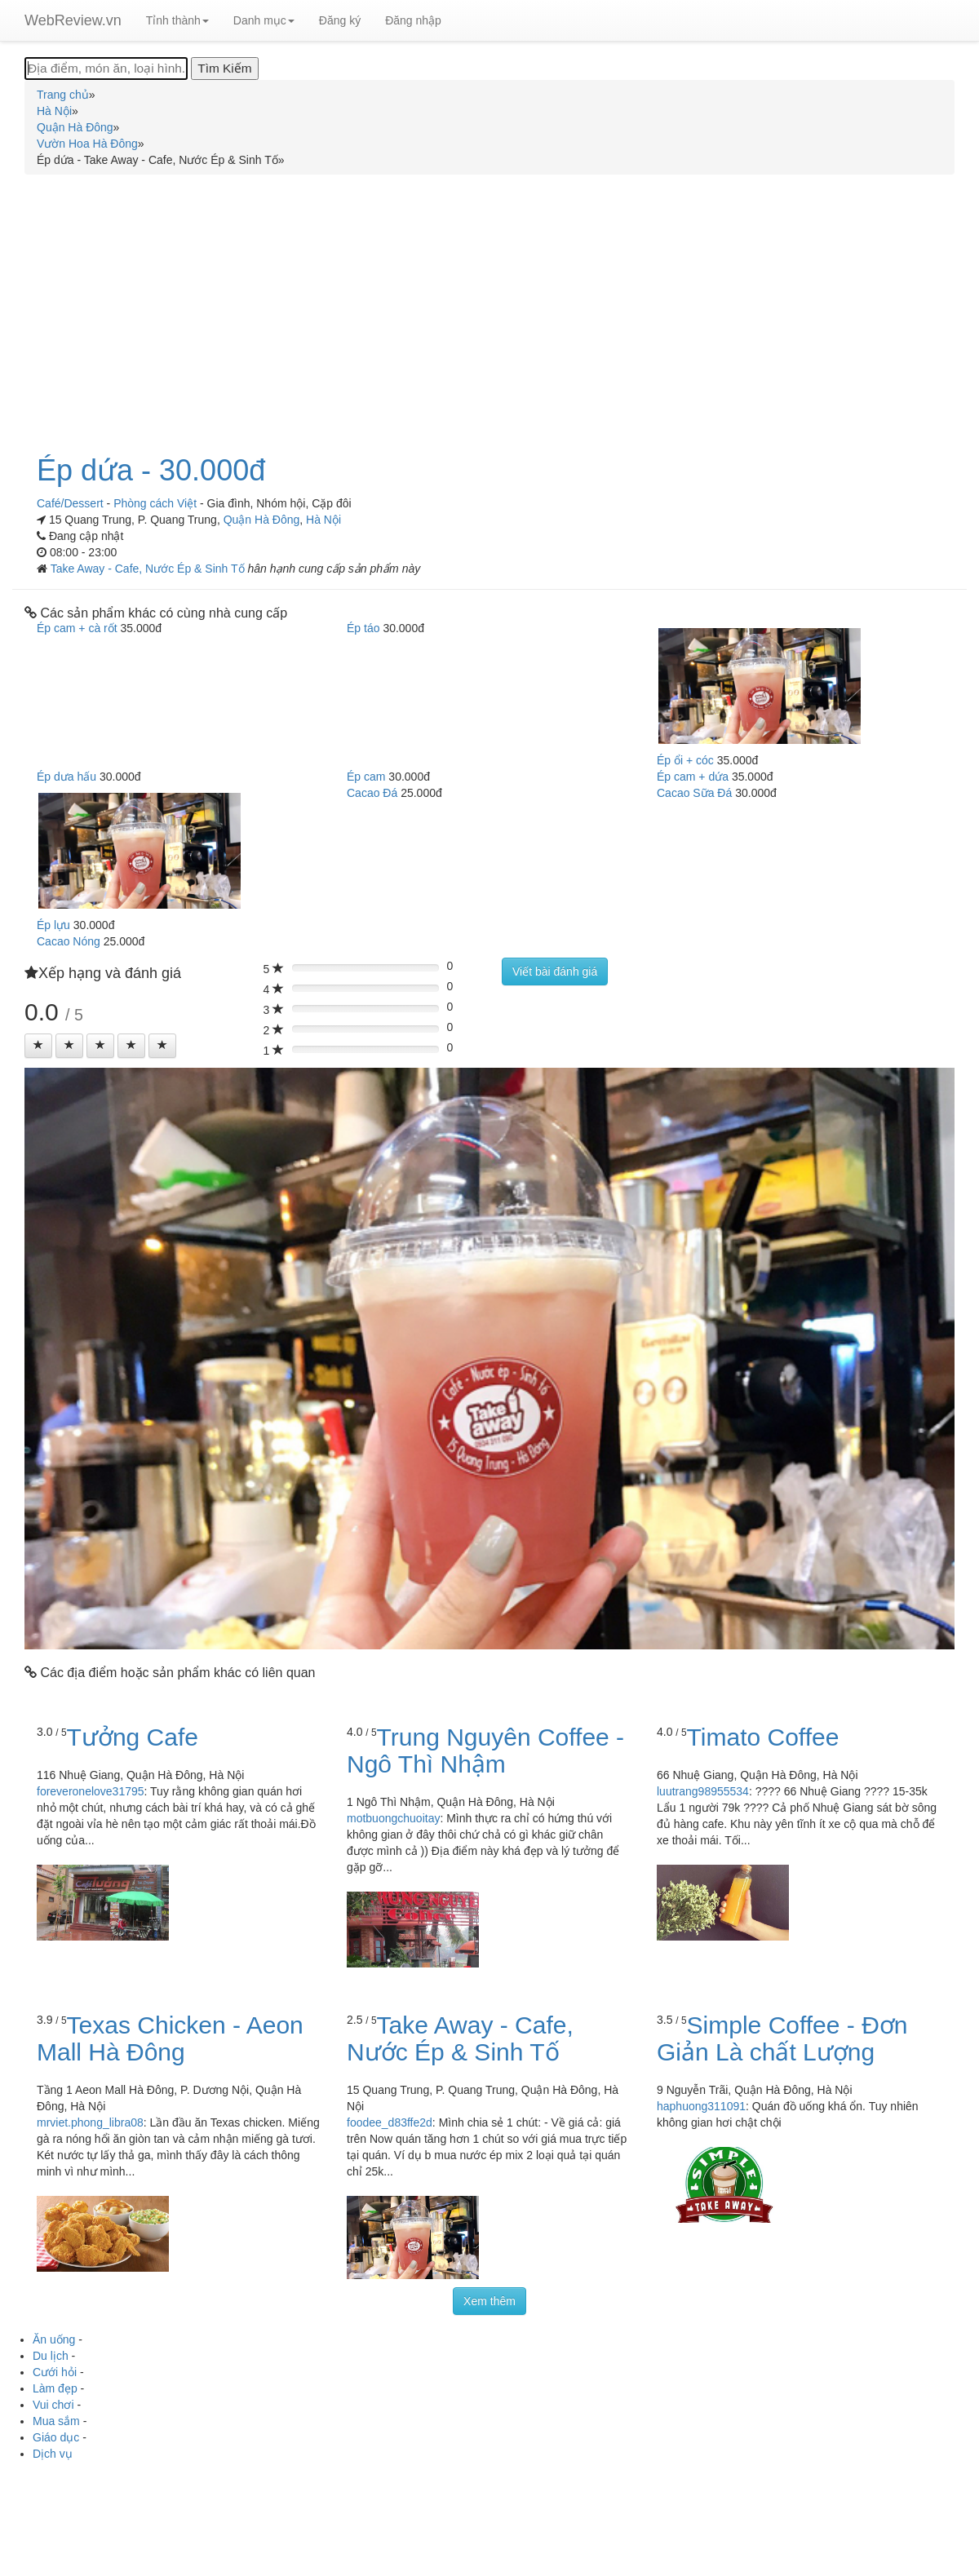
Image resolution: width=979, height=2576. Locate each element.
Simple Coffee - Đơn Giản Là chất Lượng (782, 2038)
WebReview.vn (73, 20)
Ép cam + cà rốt (77, 628)
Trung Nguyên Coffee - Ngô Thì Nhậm (485, 1750)
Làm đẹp (55, 2388)
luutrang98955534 (703, 1791)
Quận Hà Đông (262, 519)
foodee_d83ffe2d (389, 2122)
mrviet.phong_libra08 (90, 2122)
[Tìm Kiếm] (224, 68)
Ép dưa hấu (66, 776)
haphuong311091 (701, 2106)
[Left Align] (38, 1045)
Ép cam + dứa (693, 776)
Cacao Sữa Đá (694, 792)
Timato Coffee (763, 1737)
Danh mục (264, 20)
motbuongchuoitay (393, 1818)
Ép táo (363, 628)
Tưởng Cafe (132, 1737)
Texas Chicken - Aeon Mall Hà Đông (170, 2038)
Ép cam (366, 776)
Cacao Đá (372, 792)
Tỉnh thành (177, 20)
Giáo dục (56, 2437)
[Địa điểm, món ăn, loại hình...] (106, 68)
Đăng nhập (413, 20)
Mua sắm (56, 2421)
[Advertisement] (489, 305)
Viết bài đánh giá (554, 971)
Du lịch (51, 2355)
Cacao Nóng (68, 941)
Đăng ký (340, 20)
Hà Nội (323, 519)
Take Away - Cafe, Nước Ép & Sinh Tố (149, 568)
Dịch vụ (53, 2453)
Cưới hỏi (55, 2372)
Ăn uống (54, 2339)
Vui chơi (53, 2404)
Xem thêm (489, 2301)
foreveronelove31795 (90, 1791)
